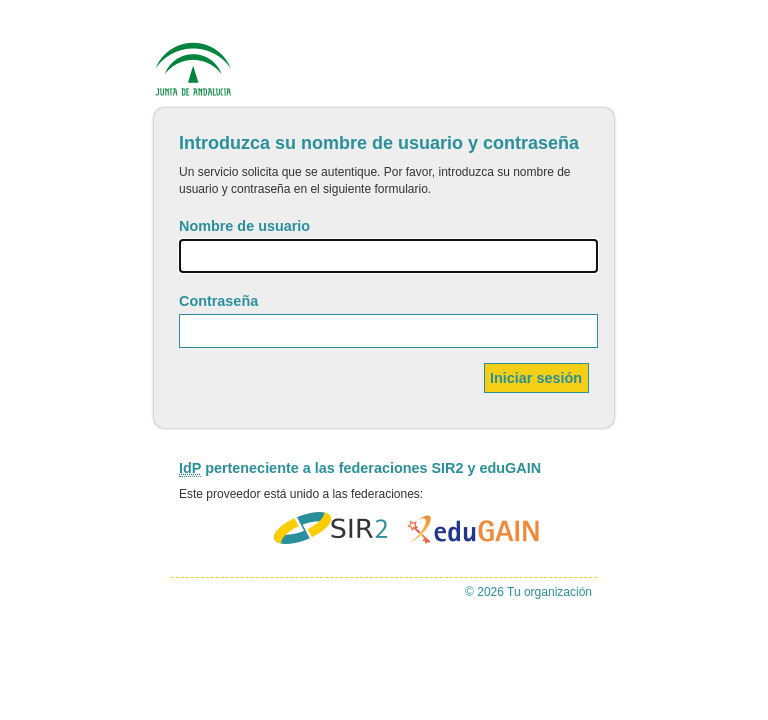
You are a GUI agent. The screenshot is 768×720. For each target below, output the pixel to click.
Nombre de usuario (244, 226)
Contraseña (218, 301)
